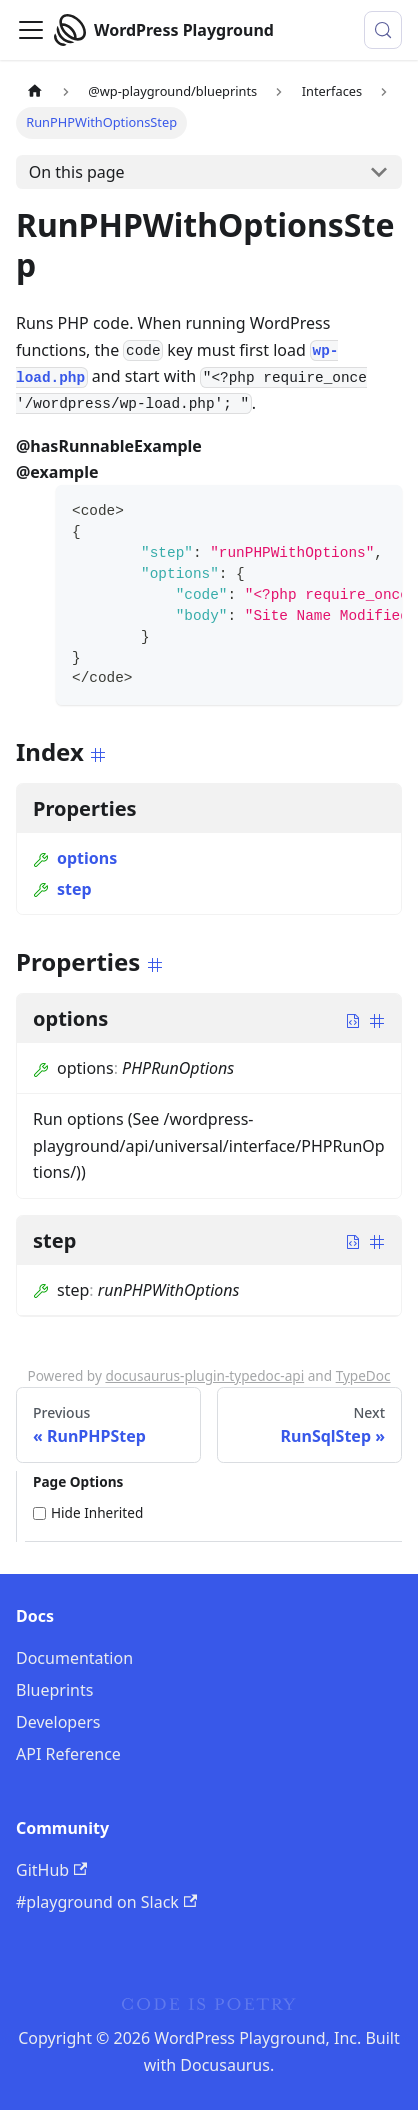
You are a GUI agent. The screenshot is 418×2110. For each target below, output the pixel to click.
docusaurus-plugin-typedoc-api (204, 1375)
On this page (77, 172)
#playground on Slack (106, 1902)
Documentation (74, 1658)
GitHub (51, 1870)
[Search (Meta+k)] (383, 30)
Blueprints (54, 1690)
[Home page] (35, 91)
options (75, 858)
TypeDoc (363, 1375)
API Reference (68, 1754)
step (62, 889)
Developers (58, 1722)
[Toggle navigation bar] (31, 30)
